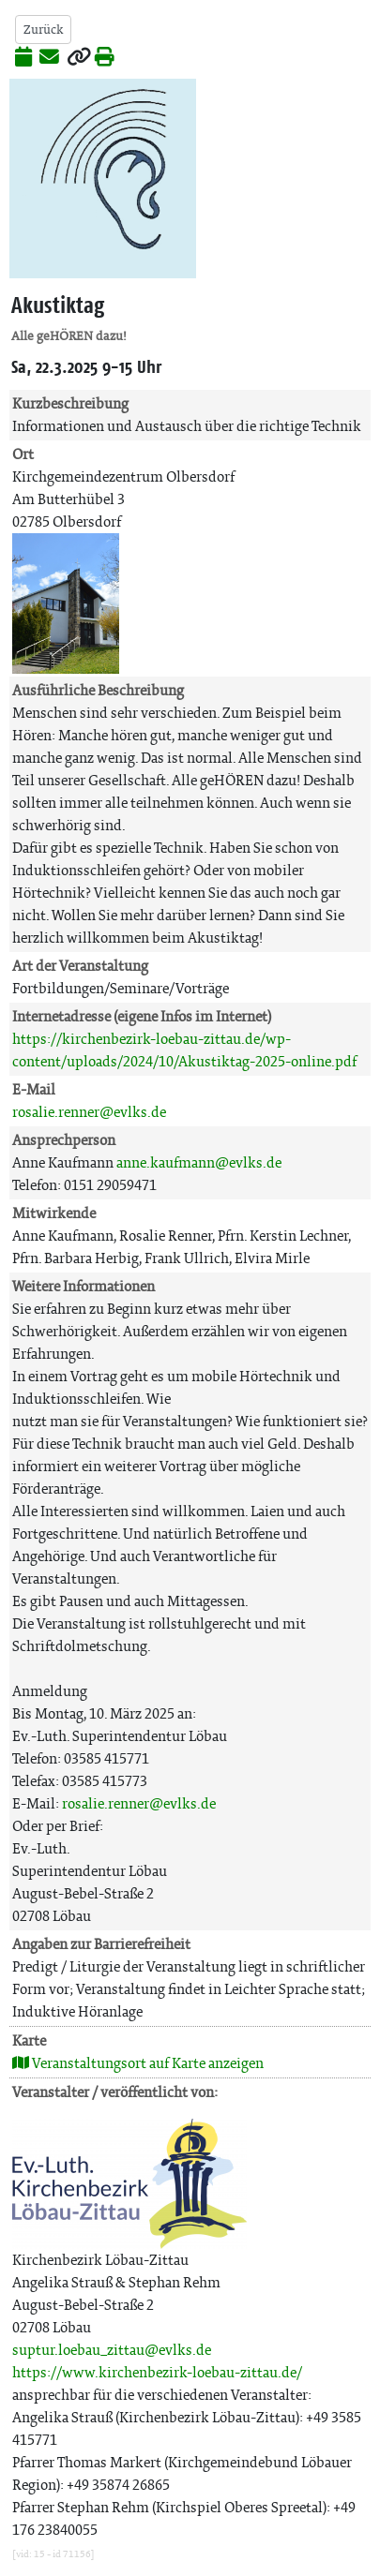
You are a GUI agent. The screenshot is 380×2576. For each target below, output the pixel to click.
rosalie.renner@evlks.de (89, 1112)
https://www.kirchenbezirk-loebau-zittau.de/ (157, 2372)
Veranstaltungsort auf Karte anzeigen (138, 2063)
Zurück (43, 29)
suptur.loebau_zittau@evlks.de (111, 2350)
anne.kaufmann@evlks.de (198, 1162)
